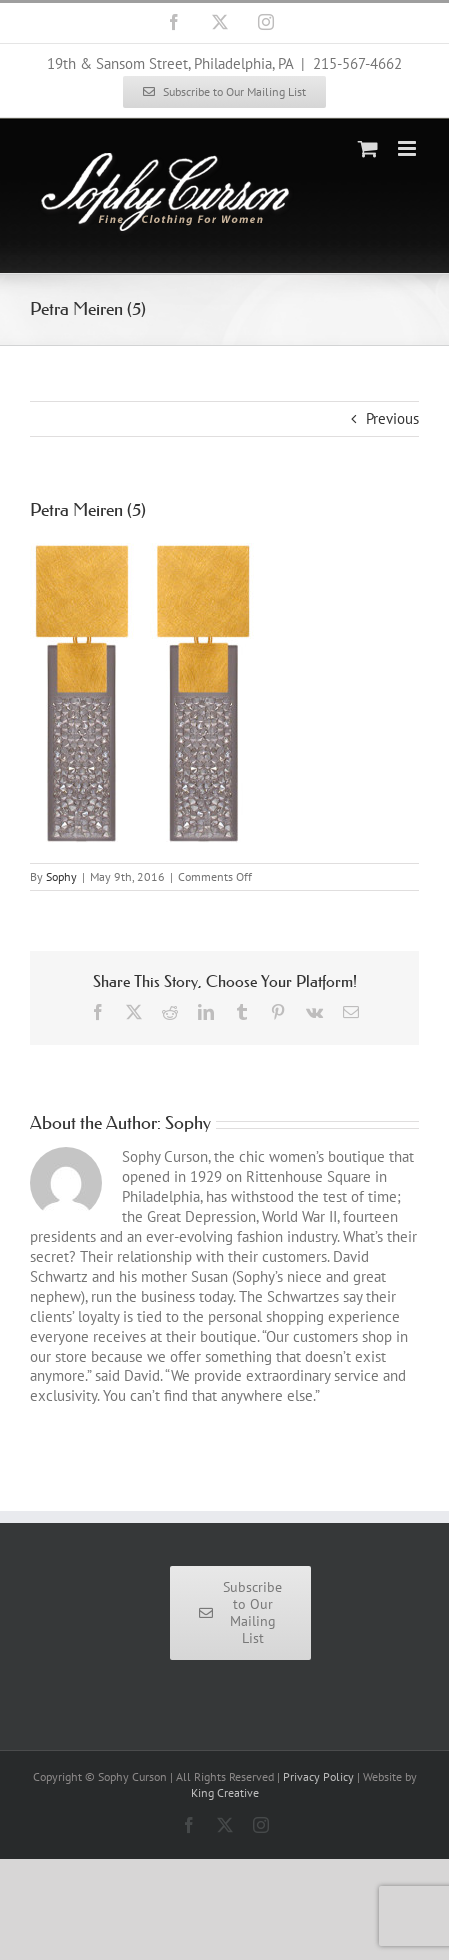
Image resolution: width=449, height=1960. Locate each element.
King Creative (225, 1792)
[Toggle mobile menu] (408, 148)
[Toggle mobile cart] (368, 148)
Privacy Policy (318, 1776)
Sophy (61, 876)
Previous (392, 418)
